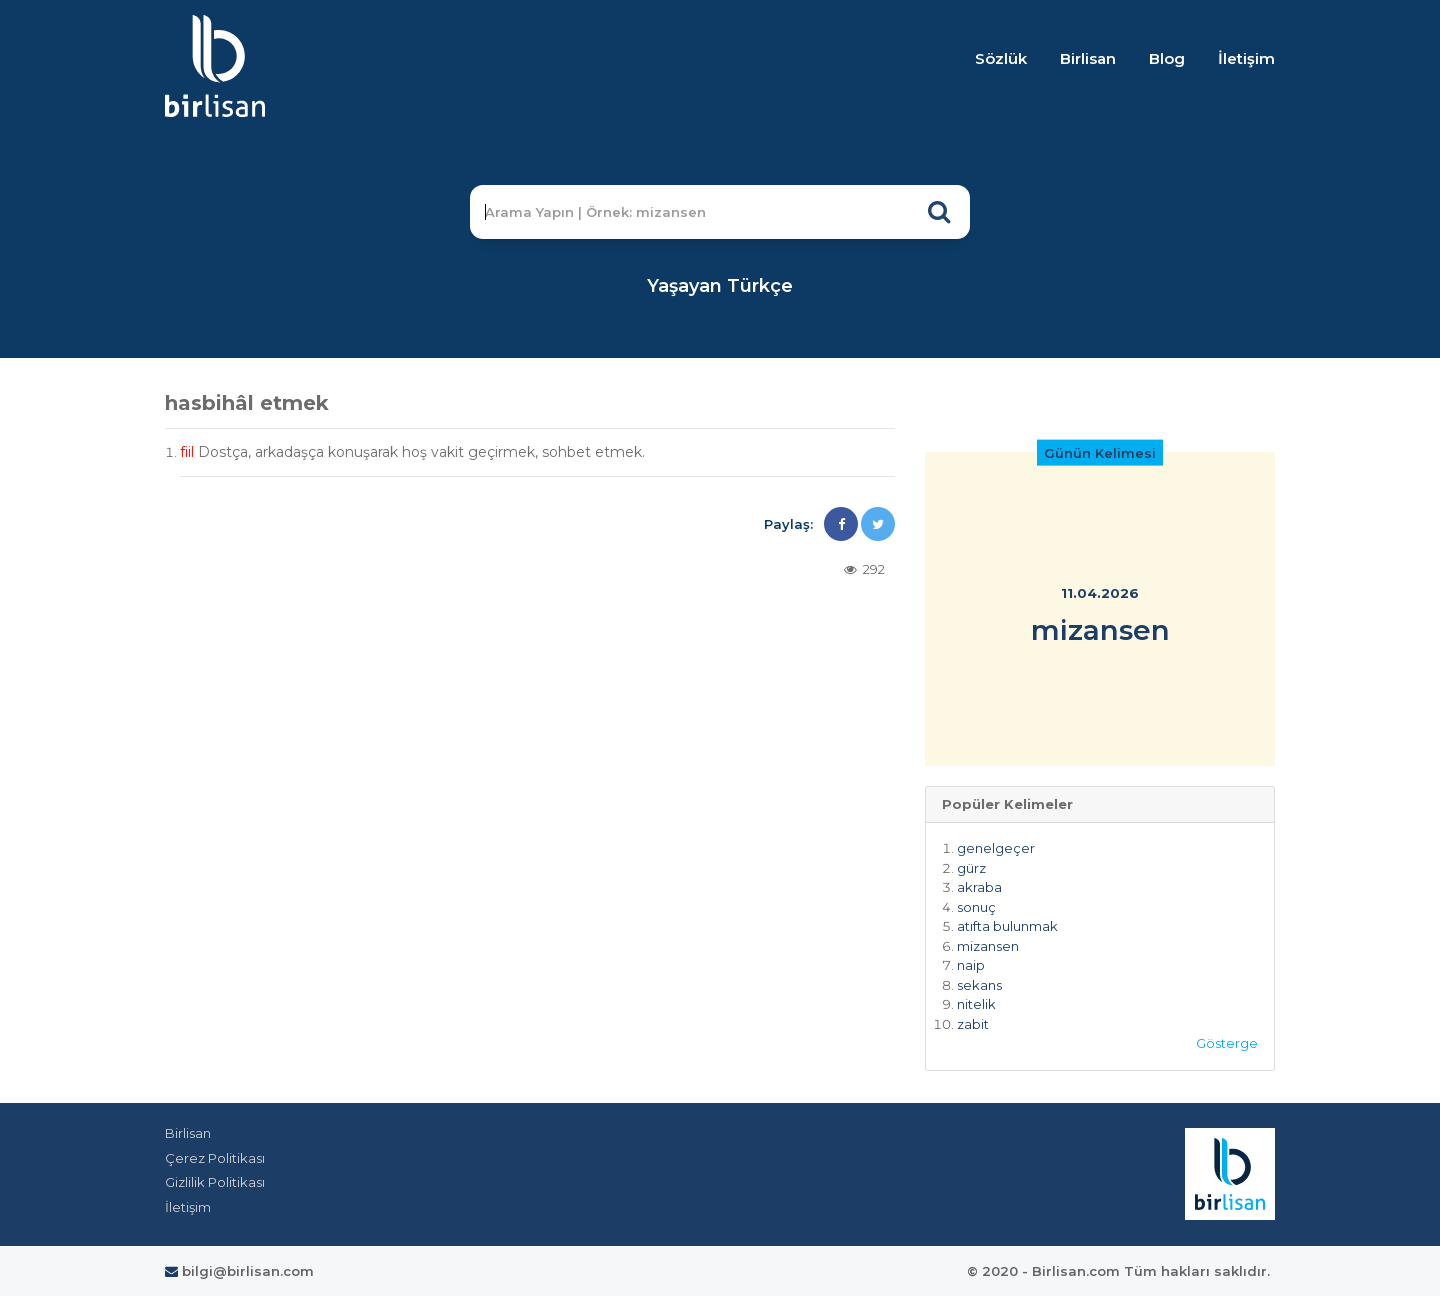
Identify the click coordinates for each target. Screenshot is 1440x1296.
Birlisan (1088, 58)
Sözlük (1001, 58)
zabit (973, 1024)
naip (971, 965)
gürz (971, 868)
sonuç (976, 907)
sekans (979, 985)
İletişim (1246, 58)
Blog (1167, 58)
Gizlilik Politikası (215, 1182)
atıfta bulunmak (1007, 926)
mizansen (988, 946)
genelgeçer (996, 848)
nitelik (976, 1004)
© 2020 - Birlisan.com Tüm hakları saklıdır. (1118, 1271)
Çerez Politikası (215, 1158)
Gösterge (1227, 1043)
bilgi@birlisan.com (239, 1271)
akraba (979, 887)
